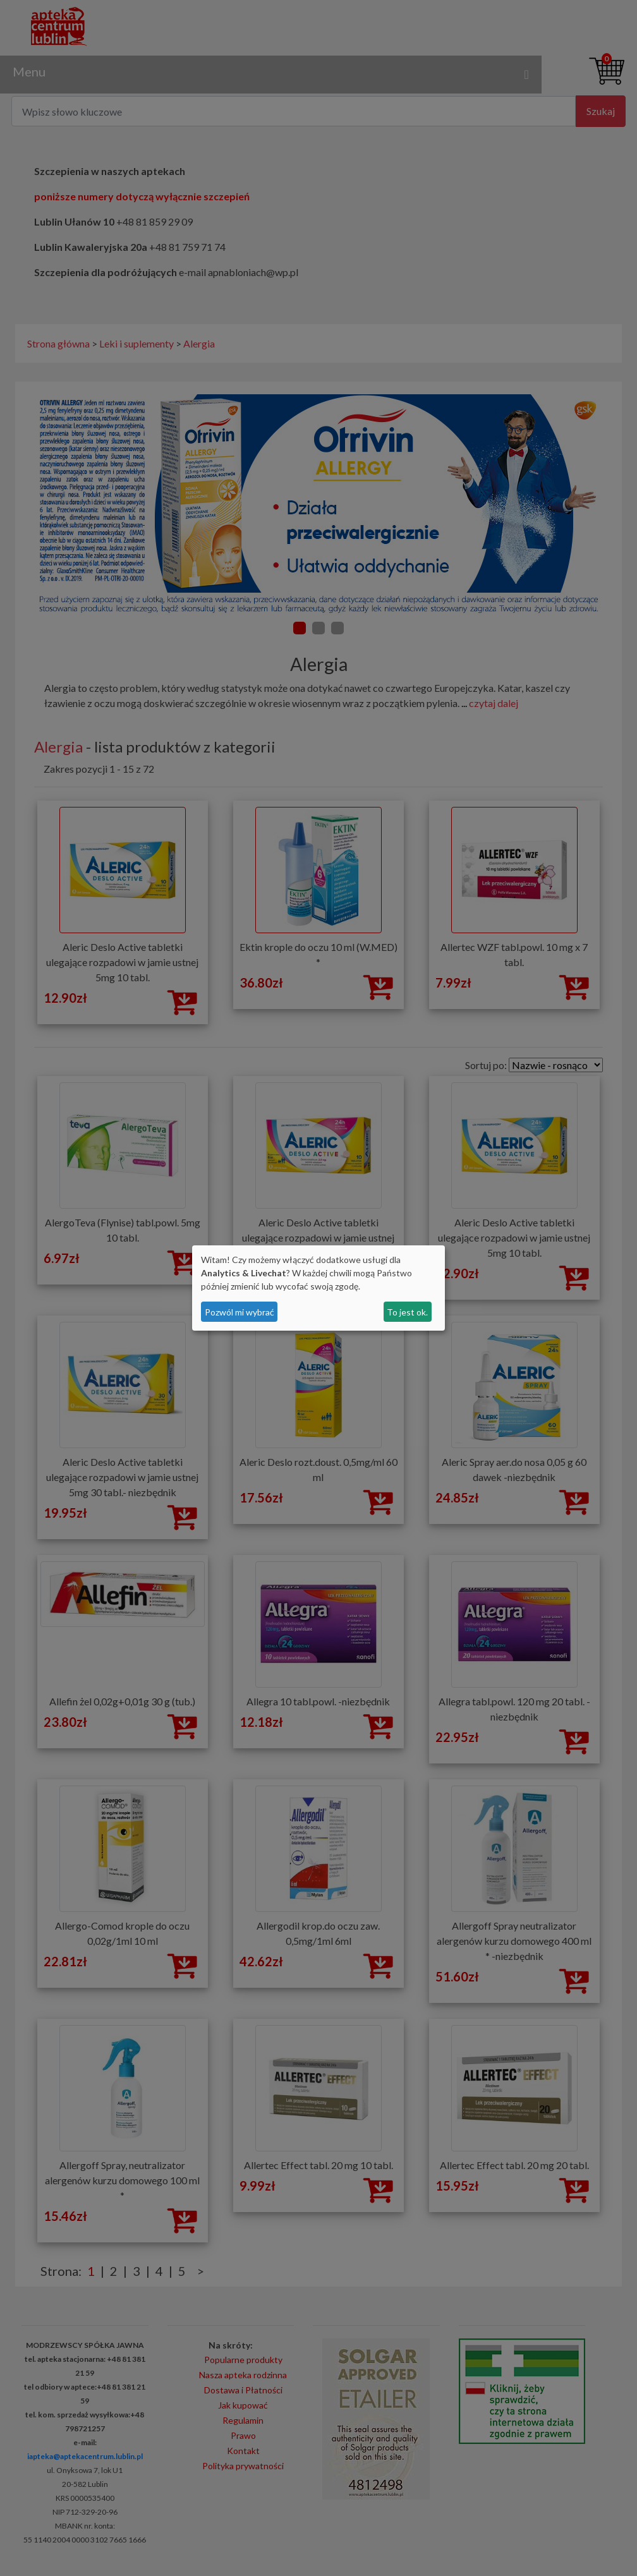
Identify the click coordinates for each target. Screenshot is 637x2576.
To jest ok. (407, 1312)
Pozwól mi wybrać (239, 1312)
